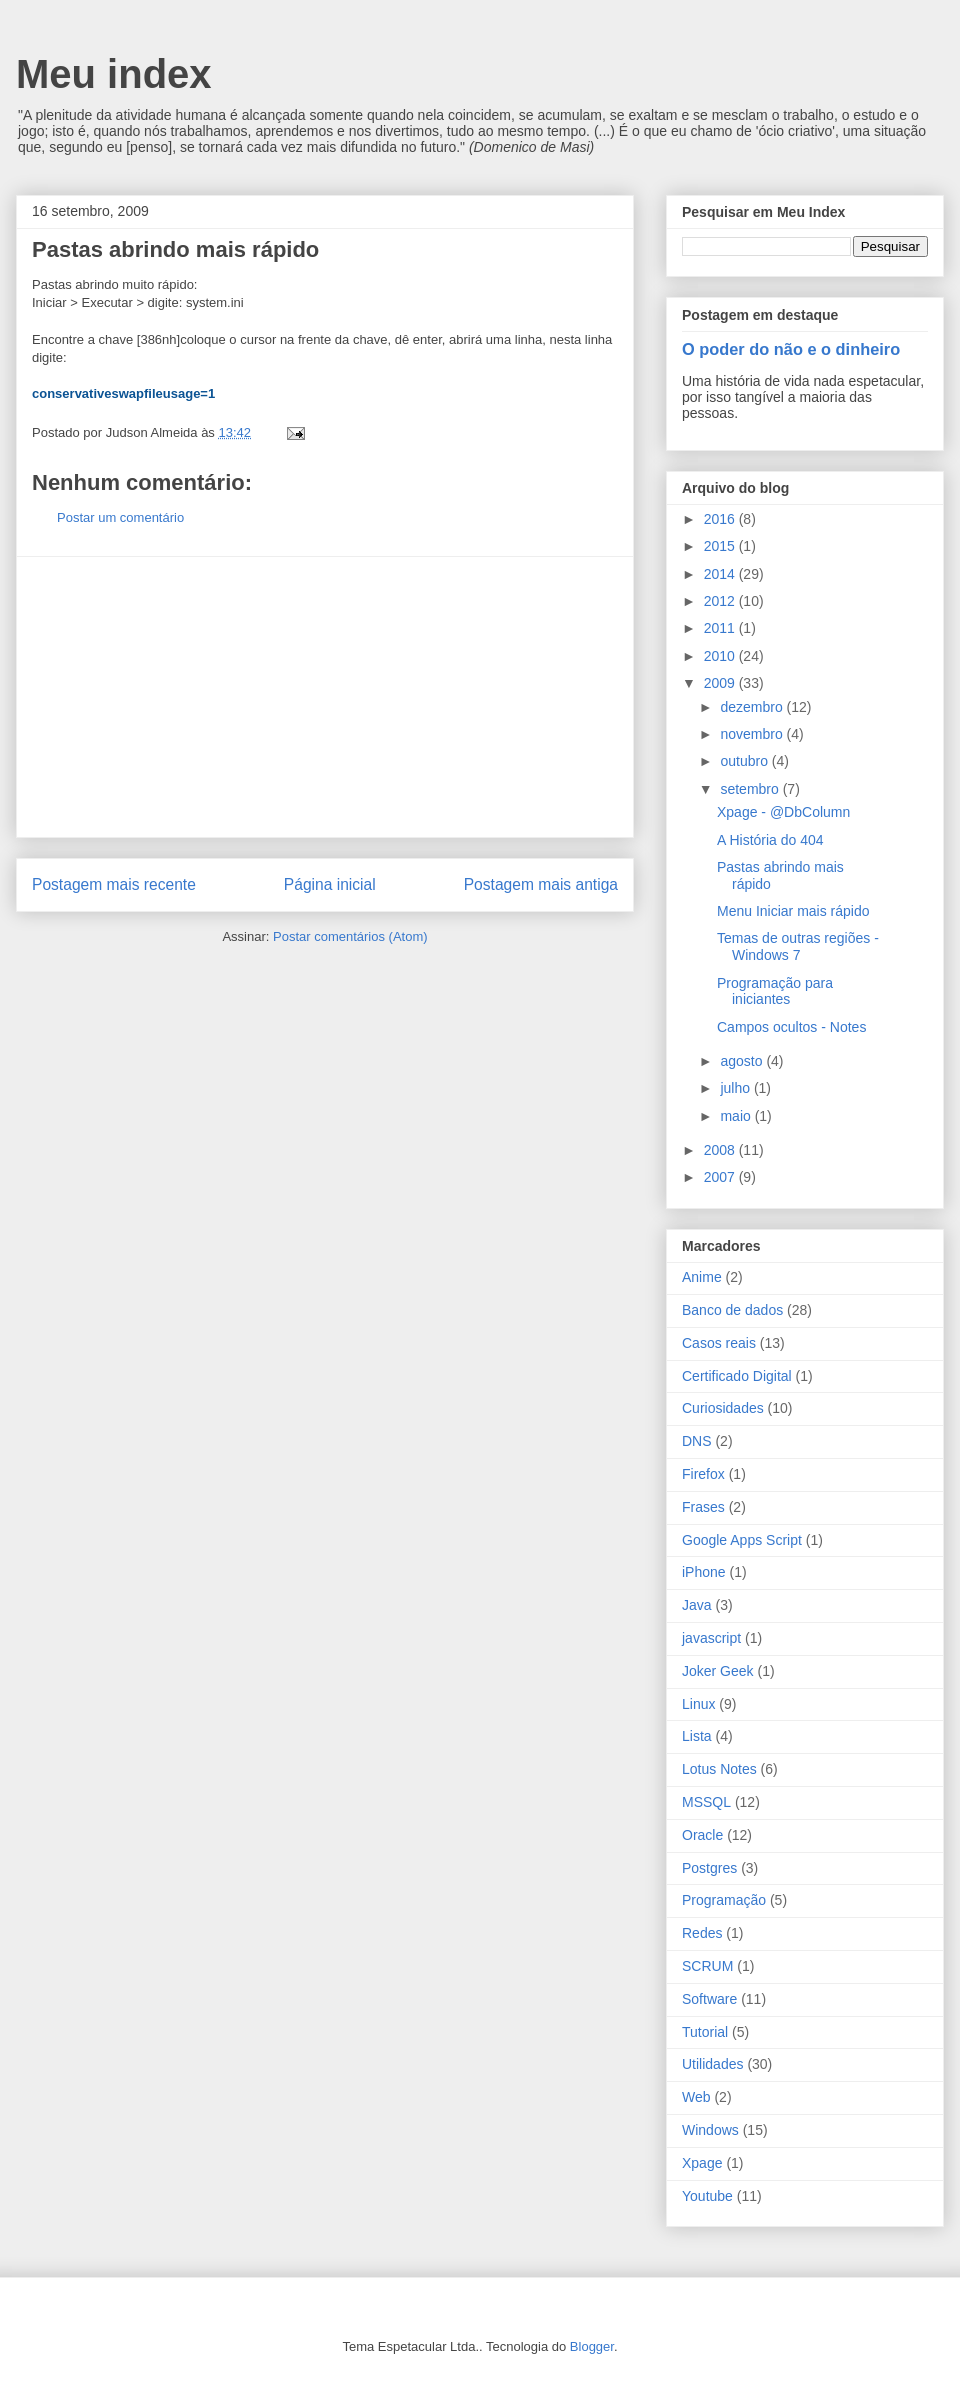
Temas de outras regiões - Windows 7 (798, 946)
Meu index (114, 74)
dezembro (753, 707)
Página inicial (330, 884)
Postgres (709, 1868)
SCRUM (707, 1966)
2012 (721, 601)
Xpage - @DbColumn (783, 812)
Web (696, 2097)
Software (709, 1999)
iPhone (704, 1572)
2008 (721, 1150)
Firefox (703, 1474)
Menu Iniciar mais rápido (793, 911)
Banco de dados (732, 1310)
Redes (702, 1933)
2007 (721, 1177)
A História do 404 (770, 840)
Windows (710, 2130)
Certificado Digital (737, 1376)
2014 (721, 574)
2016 (721, 519)
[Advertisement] (325, 697)
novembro (753, 734)
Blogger (592, 2346)
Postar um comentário (120, 517)
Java (697, 1605)
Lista (697, 1736)
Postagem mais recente (114, 884)
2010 (721, 656)
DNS (697, 1441)
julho (736, 1088)
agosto (743, 1061)
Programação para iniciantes (775, 991)
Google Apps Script (742, 1540)
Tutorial (705, 2032)
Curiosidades (723, 1408)
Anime (702, 1277)
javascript (711, 1638)
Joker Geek (718, 1671)
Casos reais (719, 1343)
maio (737, 1116)
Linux (698, 1704)
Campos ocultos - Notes (791, 1027)
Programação (724, 1900)
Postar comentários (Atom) (350, 936)
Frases (703, 1507)
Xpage (702, 2163)
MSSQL (706, 1802)
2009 (721, 683)
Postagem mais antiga (541, 884)
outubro (745, 761)
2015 (721, 546)
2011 (721, 628)
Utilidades (712, 2064)
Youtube (707, 2196)
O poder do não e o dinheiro (791, 349)
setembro (751, 789)
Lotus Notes (719, 1769)
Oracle (702, 1835)
